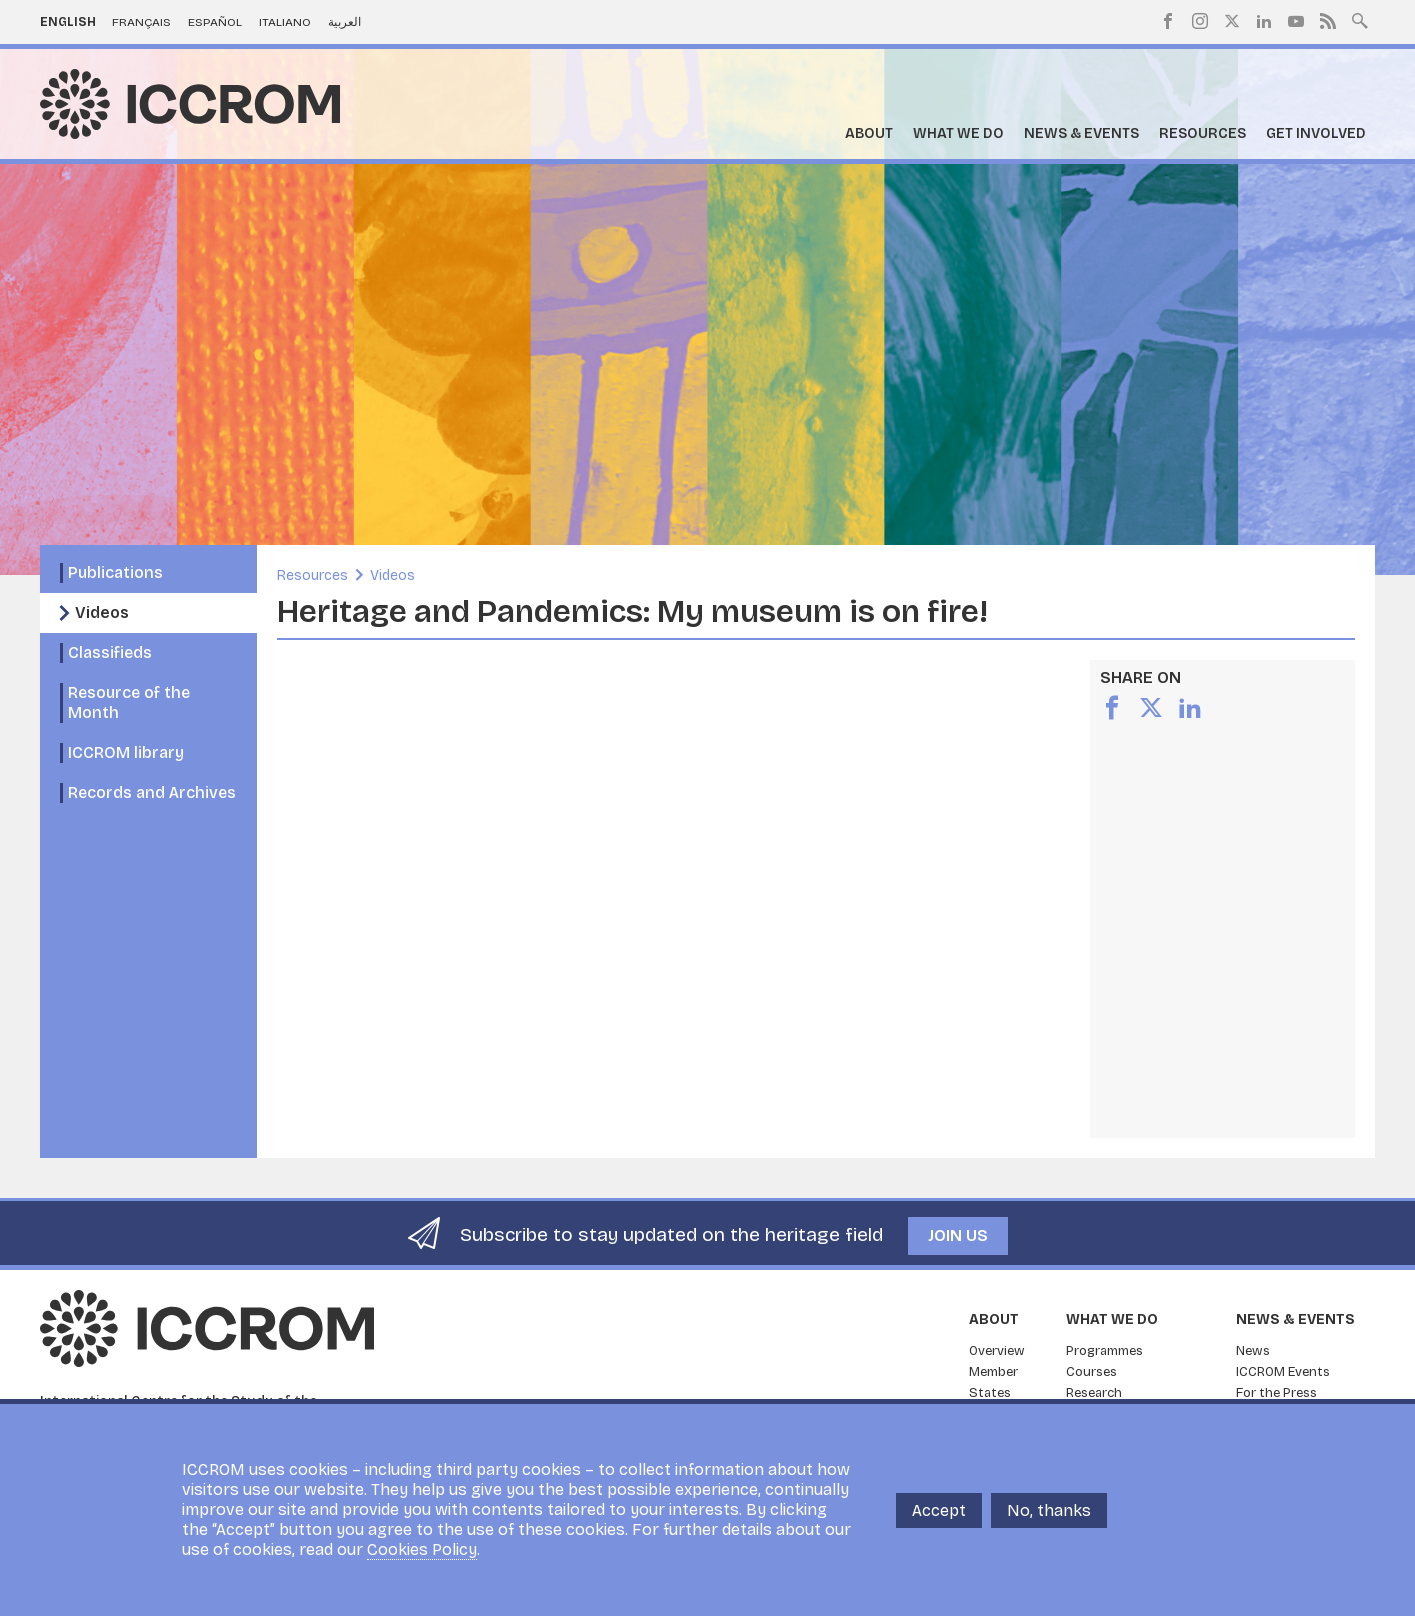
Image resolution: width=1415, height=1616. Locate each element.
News (1253, 1351)
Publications (115, 572)
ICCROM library (126, 752)
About (869, 133)
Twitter (1232, 21)
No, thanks (1049, 1510)
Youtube (1296, 21)
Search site (1360, 19)
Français (141, 22)
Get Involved (1316, 133)
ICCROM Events (1283, 1372)
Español (215, 22)
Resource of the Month (129, 702)
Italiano (285, 22)
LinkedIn (1264, 21)
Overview (997, 1351)
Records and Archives (152, 792)
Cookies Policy (422, 1549)
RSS (1328, 21)
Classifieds (110, 652)
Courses (1091, 1372)
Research (1094, 1393)
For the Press (1276, 1393)
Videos (102, 612)
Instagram (1200, 21)
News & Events (1081, 133)
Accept (939, 1510)
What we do (958, 133)
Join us (958, 1235)
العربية (344, 22)
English (68, 22)
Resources (1202, 133)
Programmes (1104, 1351)
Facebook (1168, 21)
